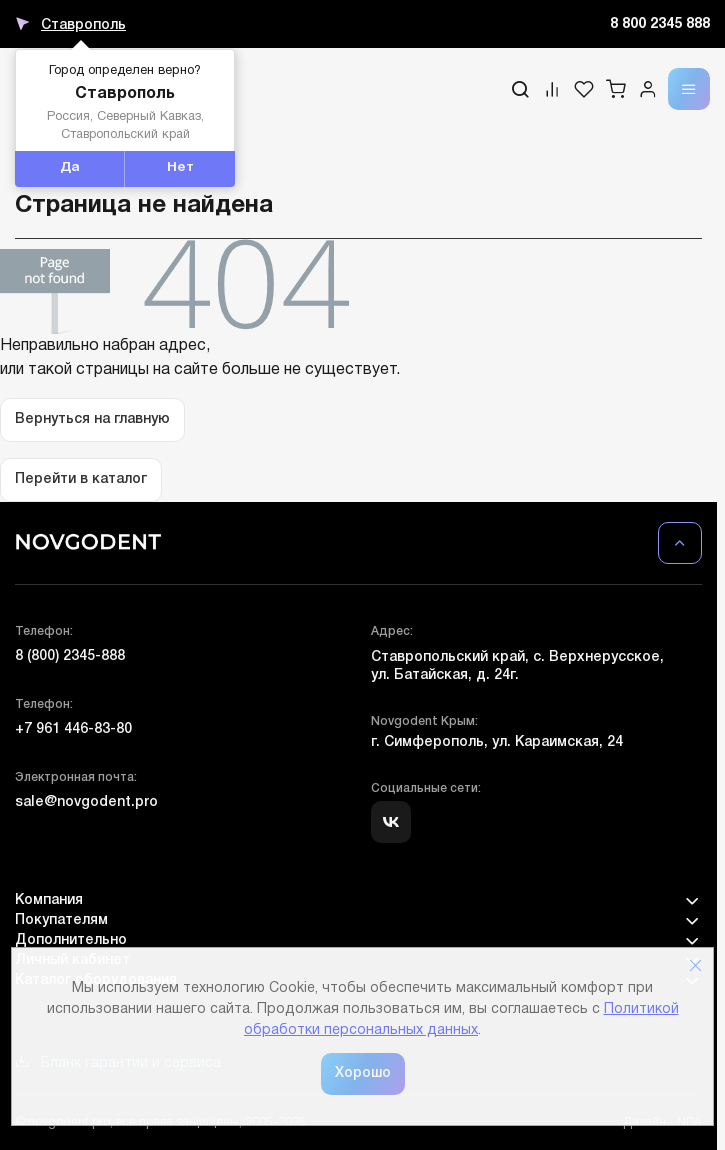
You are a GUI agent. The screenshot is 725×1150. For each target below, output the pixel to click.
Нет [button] (180, 168)
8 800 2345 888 (660, 24)
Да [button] (70, 168)
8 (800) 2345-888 (70, 656)
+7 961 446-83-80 (73, 729)
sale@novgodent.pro (86, 802)
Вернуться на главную (92, 419)
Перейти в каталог (81, 479)
